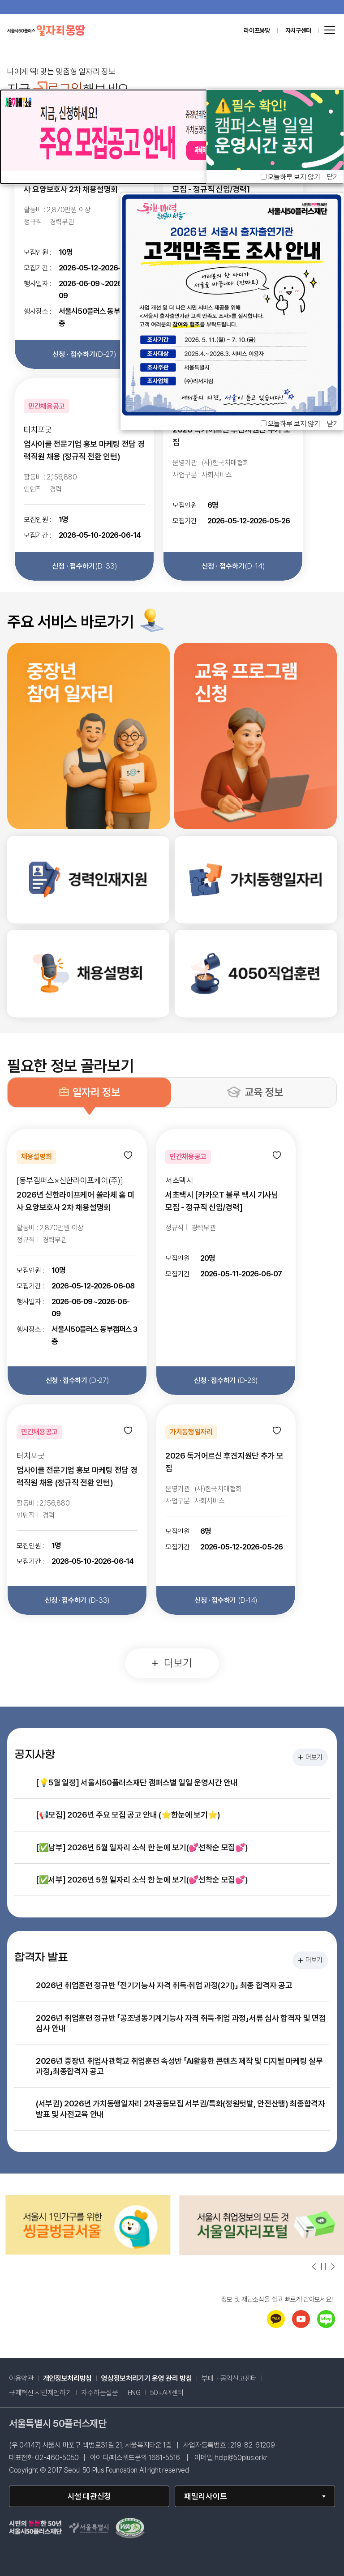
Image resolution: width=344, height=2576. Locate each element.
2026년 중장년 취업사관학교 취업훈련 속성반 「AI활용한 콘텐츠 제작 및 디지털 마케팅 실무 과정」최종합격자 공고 (179, 2066)
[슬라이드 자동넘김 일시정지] (323, 2266)
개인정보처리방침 (67, 2378)
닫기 (333, 423)
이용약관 (21, 2378)
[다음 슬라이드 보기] (332, 2266)
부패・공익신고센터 (229, 2378)
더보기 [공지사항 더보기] (310, 1757)
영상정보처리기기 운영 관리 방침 (146, 2378)
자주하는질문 (99, 2392)
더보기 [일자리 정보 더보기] (172, 1662)
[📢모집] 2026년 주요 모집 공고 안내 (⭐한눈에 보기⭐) (128, 1814)
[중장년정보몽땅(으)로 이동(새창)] (82, 2252)
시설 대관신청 (89, 2496)
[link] (88, 879)
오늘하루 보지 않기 (294, 423)
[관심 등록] (128, 1156)
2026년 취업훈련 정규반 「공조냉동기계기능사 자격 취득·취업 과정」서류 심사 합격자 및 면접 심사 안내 (181, 2023)
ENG (134, 2392)
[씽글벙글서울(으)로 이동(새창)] (257, 2252)
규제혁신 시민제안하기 (40, 2392)
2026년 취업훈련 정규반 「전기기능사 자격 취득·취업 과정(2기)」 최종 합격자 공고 (164, 1985)
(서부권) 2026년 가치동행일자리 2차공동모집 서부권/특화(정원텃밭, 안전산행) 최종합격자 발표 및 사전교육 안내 (180, 2108)
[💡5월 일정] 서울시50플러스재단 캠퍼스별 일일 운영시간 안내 (137, 1782)
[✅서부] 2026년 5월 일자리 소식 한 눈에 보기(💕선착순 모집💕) (142, 1879)
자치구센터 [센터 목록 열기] (298, 30)
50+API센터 (167, 2392)
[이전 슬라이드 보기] (314, 2266)
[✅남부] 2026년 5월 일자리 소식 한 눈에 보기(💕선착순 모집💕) (142, 1847)
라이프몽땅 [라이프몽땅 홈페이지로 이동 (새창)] (257, 30)
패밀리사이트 (205, 2496)
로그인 (57, 88)
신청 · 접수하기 (84, 354)
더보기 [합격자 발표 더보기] (310, 1960)
